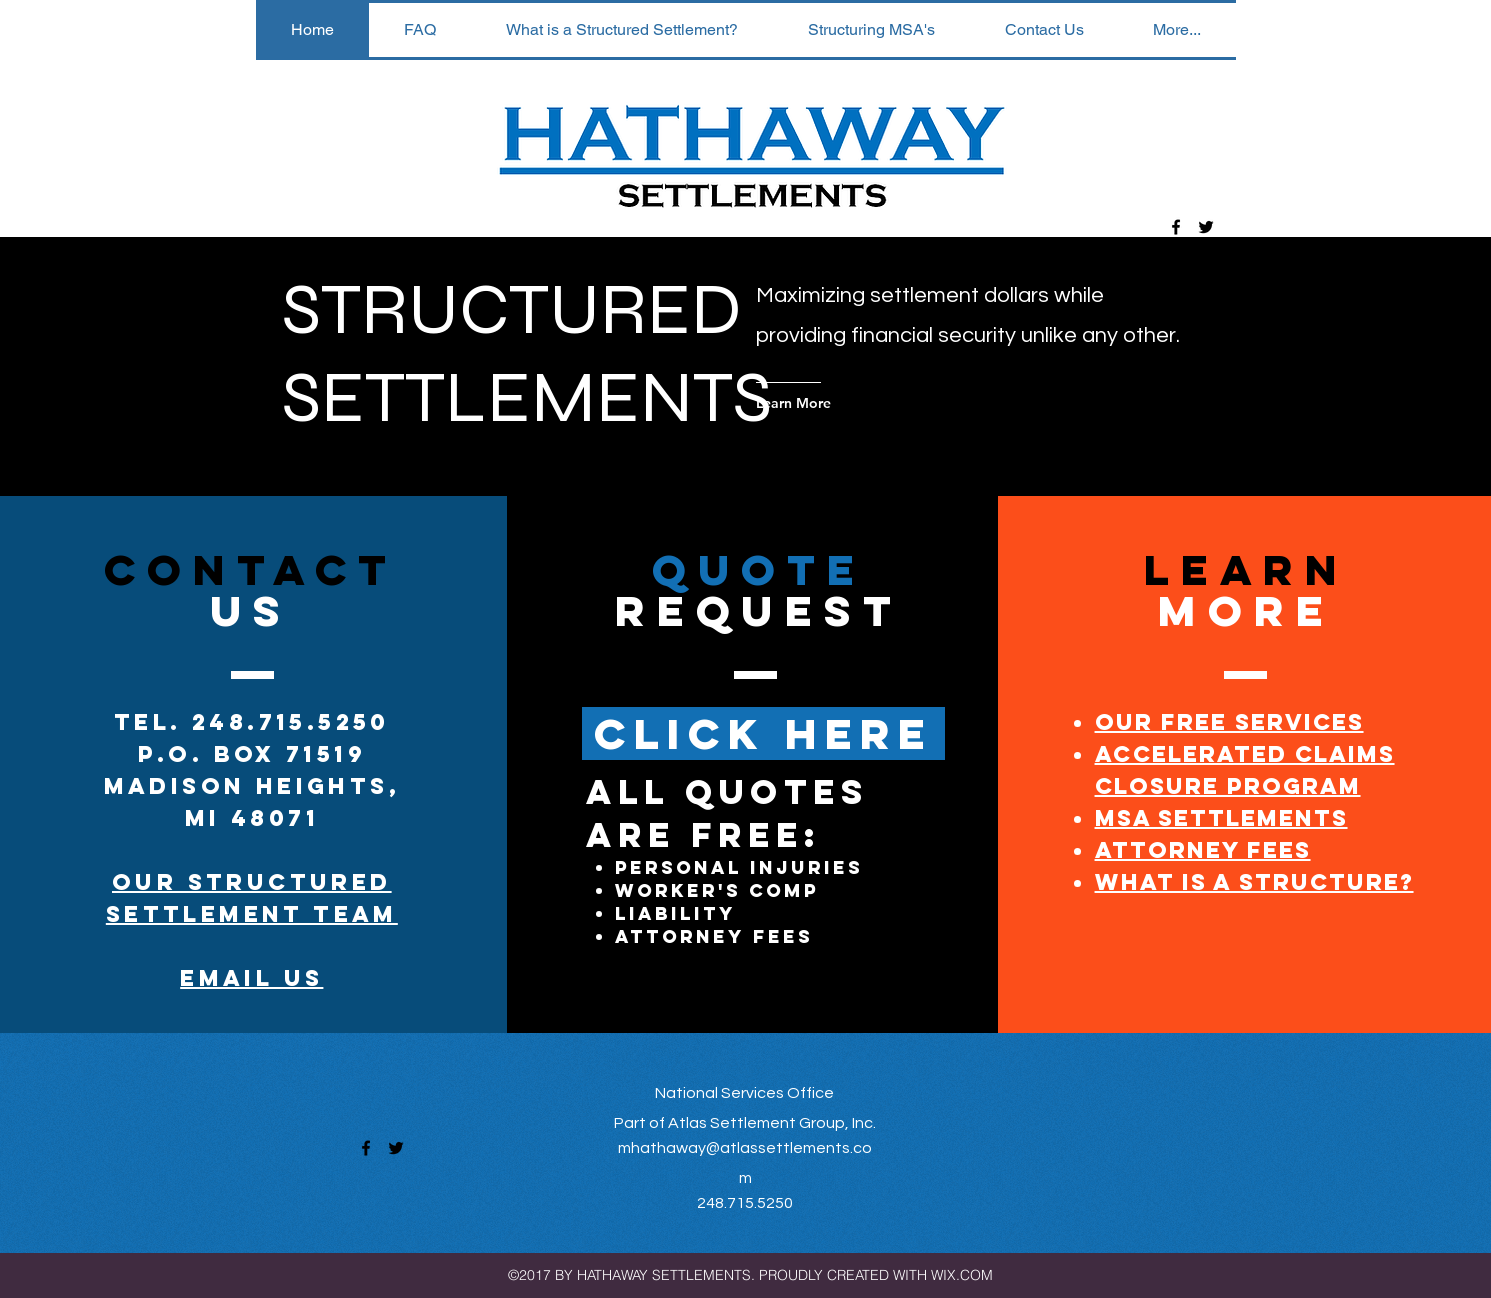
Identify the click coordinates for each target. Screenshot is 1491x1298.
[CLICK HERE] (763, 733)
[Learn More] (836, 403)
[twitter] (1206, 227)
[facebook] (1176, 227)
